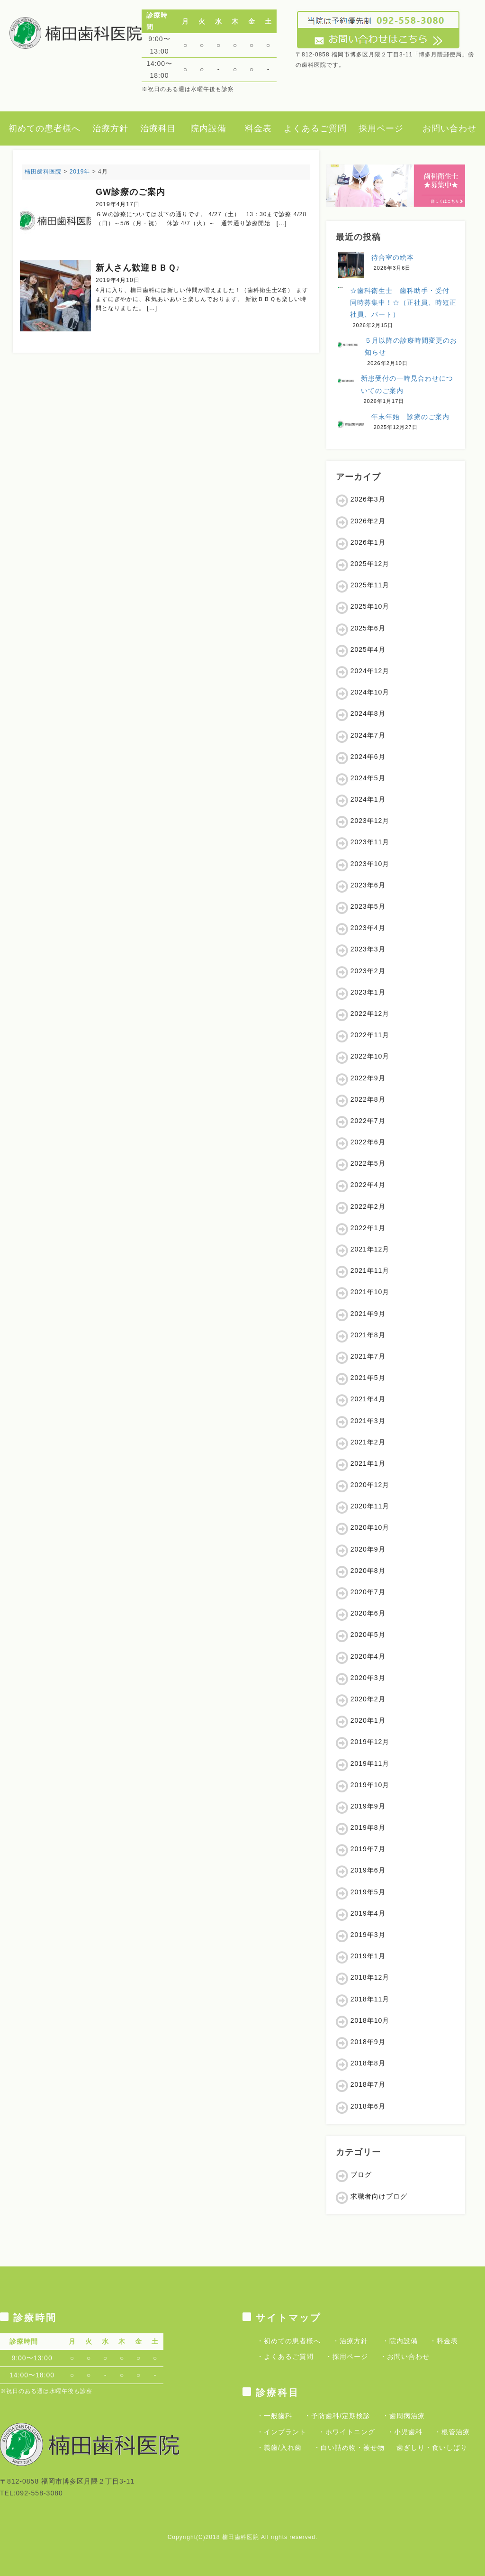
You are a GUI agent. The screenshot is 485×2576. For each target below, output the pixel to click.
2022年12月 (370, 1013)
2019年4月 (368, 1913)
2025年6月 (368, 628)
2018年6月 (368, 2106)
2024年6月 (368, 756)
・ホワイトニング (346, 2432)
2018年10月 (370, 2020)
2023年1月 (368, 992)
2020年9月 (368, 1549)
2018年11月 (370, 1999)
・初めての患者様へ (289, 2341)
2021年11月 (370, 1270)
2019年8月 (368, 1827)
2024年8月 (368, 713)
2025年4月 (368, 649)
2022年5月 (368, 1163)
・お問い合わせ (405, 2356)
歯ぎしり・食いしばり (431, 2447)
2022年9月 (368, 1078)
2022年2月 (368, 1206)
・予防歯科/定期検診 (337, 2416)
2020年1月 (368, 1720)
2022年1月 (368, 1228)
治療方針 (110, 128)
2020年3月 (368, 1677)
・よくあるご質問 (285, 2356)
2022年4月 (368, 1184)
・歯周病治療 (403, 2416)
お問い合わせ (449, 128)
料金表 (258, 128)
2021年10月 (370, 1292)
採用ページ (381, 128)
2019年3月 (368, 1934)
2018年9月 (368, 2042)
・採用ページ (346, 2356)
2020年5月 (368, 1634)
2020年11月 (370, 1506)
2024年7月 (368, 735)
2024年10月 (370, 692)
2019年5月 (368, 1892)
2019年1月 (368, 1956)
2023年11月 (370, 842)
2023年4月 (368, 928)
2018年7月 (368, 2084)
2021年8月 (368, 1335)
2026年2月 (368, 521)
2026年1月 (368, 542)
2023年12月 (370, 820)
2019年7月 (368, 1849)
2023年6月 (368, 885)
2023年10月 (370, 864)
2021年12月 (370, 1249)
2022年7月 (368, 1120)
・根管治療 (452, 2432)
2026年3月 (368, 499)
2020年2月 (368, 1699)
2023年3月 (368, 949)
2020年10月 (370, 1527)
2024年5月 (368, 778)
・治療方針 (350, 2341)
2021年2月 (368, 1442)
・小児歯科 (404, 2432)
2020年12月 (370, 1485)
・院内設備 (400, 2341)
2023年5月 (368, 906)
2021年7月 (368, 1356)
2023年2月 (368, 971)
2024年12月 (370, 671)
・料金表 (444, 2341)
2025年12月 (370, 563)
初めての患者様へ (45, 128)
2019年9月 (368, 1806)
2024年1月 (368, 799)
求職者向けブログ (378, 2196)
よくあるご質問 (315, 128)
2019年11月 (370, 1763)
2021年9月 (368, 1313)
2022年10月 (370, 1056)
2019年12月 (370, 1741)
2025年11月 (370, 585)
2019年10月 (370, 1785)
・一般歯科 (274, 2416)
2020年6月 (368, 1613)
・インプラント (281, 2432)
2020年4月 (368, 1656)
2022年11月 (370, 1035)
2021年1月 (368, 1463)
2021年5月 (368, 1377)
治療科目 (158, 128)
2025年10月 (370, 606)
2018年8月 (368, 2063)
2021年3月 (368, 1421)
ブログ (361, 2174)
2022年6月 (368, 1142)
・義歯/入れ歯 (279, 2447)
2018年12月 (370, 1977)
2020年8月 (368, 1570)
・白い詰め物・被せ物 (349, 2447)
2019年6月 (368, 1870)
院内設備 (208, 128)
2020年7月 (368, 1592)
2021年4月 (368, 1399)
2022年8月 (368, 1099)
